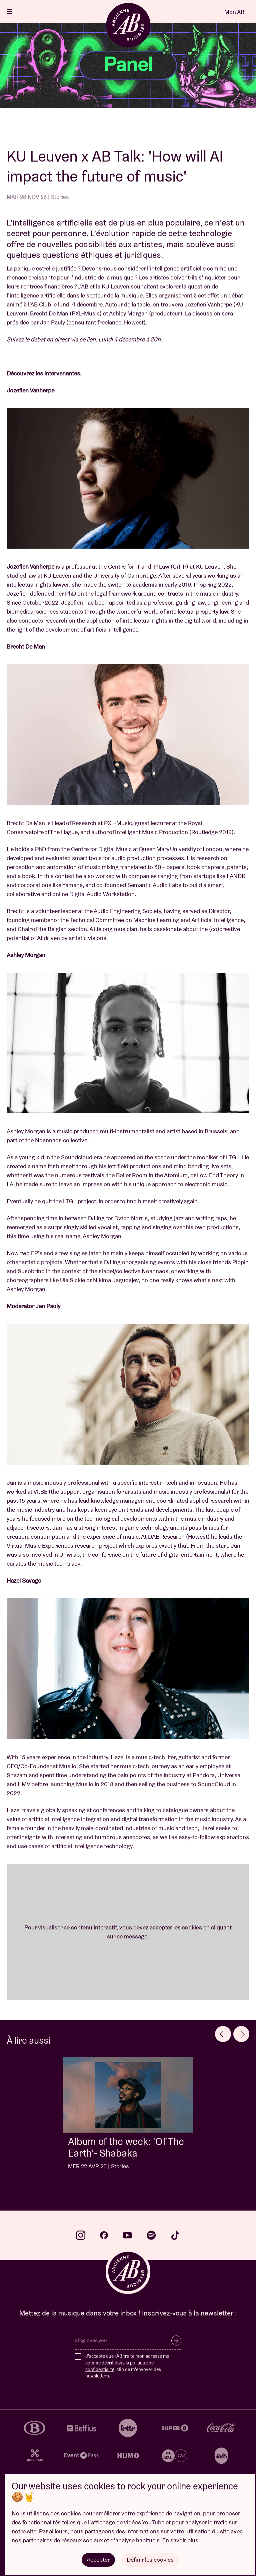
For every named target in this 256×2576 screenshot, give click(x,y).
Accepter (98, 2559)
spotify (151, 2235)
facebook (104, 2235)
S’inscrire (176, 2340)
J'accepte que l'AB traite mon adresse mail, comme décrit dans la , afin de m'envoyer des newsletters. (128, 2366)
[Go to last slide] (223, 2034)
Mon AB (234, 12)
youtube (127, 2235)
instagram (80, 2235)
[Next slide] (241, 2034)
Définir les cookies (150, 2559)
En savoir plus (180, 2540)
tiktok (175, 2235)
